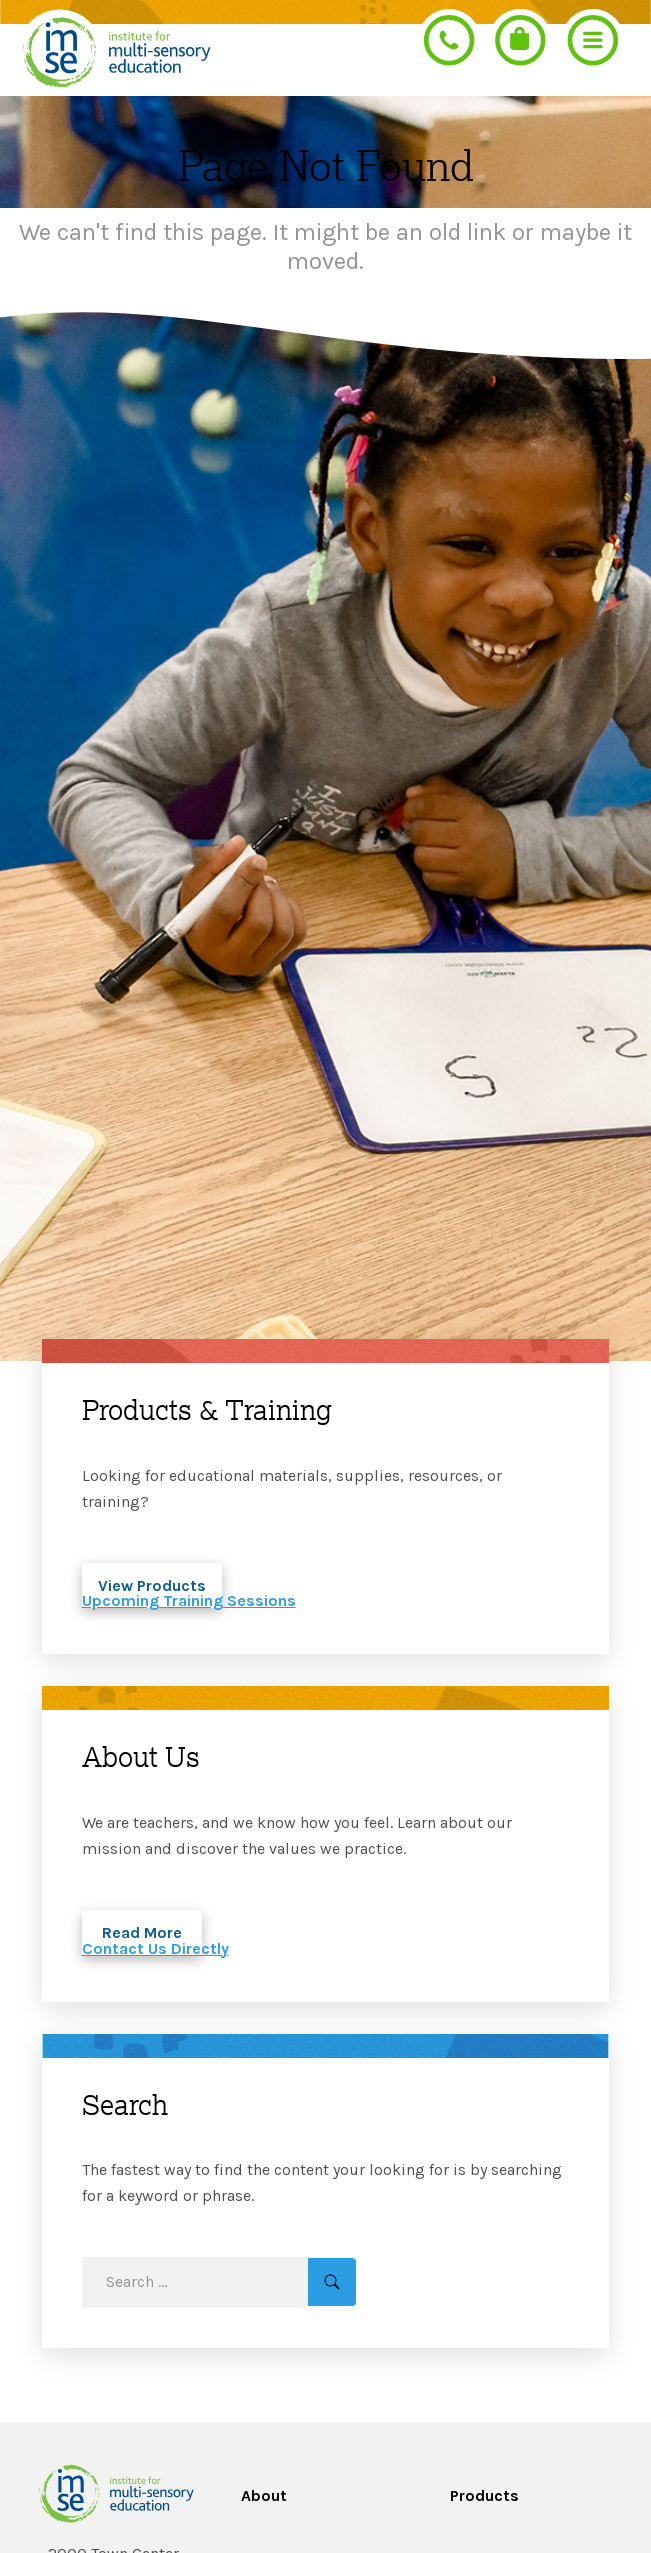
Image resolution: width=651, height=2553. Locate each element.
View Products (152, 1585)
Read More (142, 1932)
